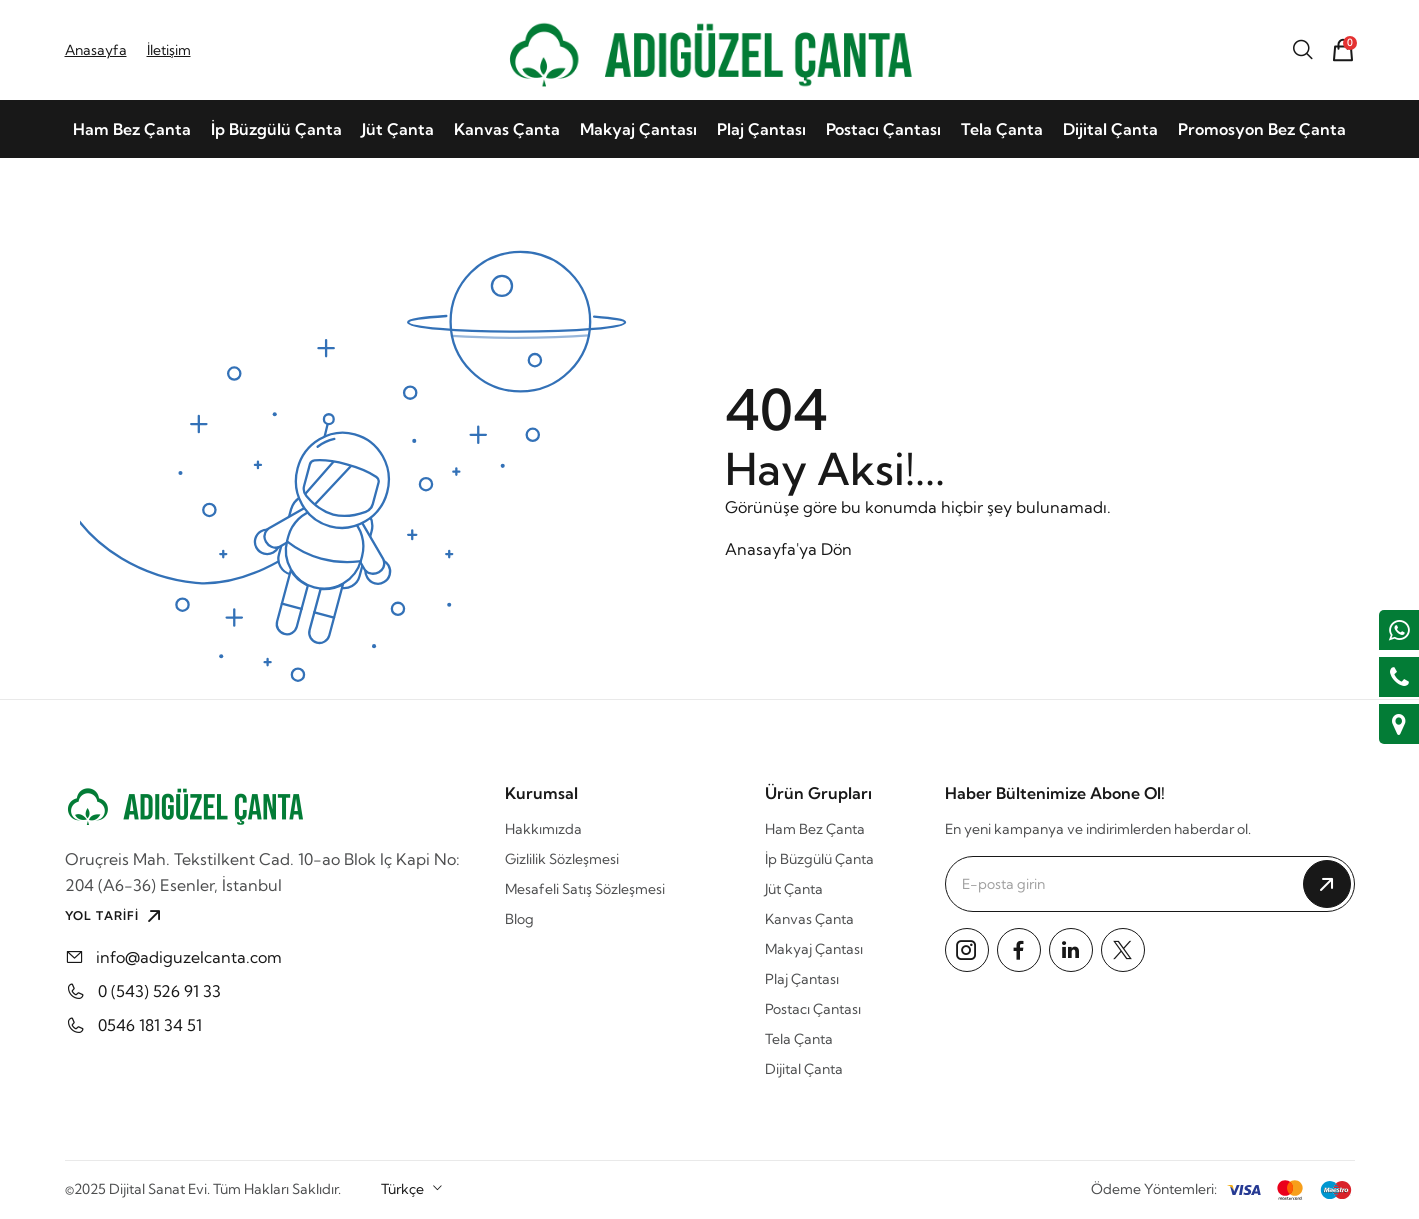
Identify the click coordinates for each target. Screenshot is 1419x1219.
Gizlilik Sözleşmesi (562, 859)
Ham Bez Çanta (132, 129)
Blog (519, 919)
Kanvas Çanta (507, 129)
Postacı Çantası (883, 129)
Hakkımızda (543, 829)
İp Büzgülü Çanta (276, 129)
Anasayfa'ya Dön (788, 549)
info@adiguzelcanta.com (189, 957)
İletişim (169, 50)
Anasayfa (96, 50)
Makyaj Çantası (638, 129)
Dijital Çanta (1110, 129)
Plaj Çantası (761, 129)
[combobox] (412, 1189)
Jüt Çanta (398, 129)
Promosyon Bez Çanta (1262, 129)
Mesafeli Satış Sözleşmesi (585, 889)
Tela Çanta (1002, 129)
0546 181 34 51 (150, 1025)
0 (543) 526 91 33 (159, 991)
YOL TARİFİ (115, 916)
